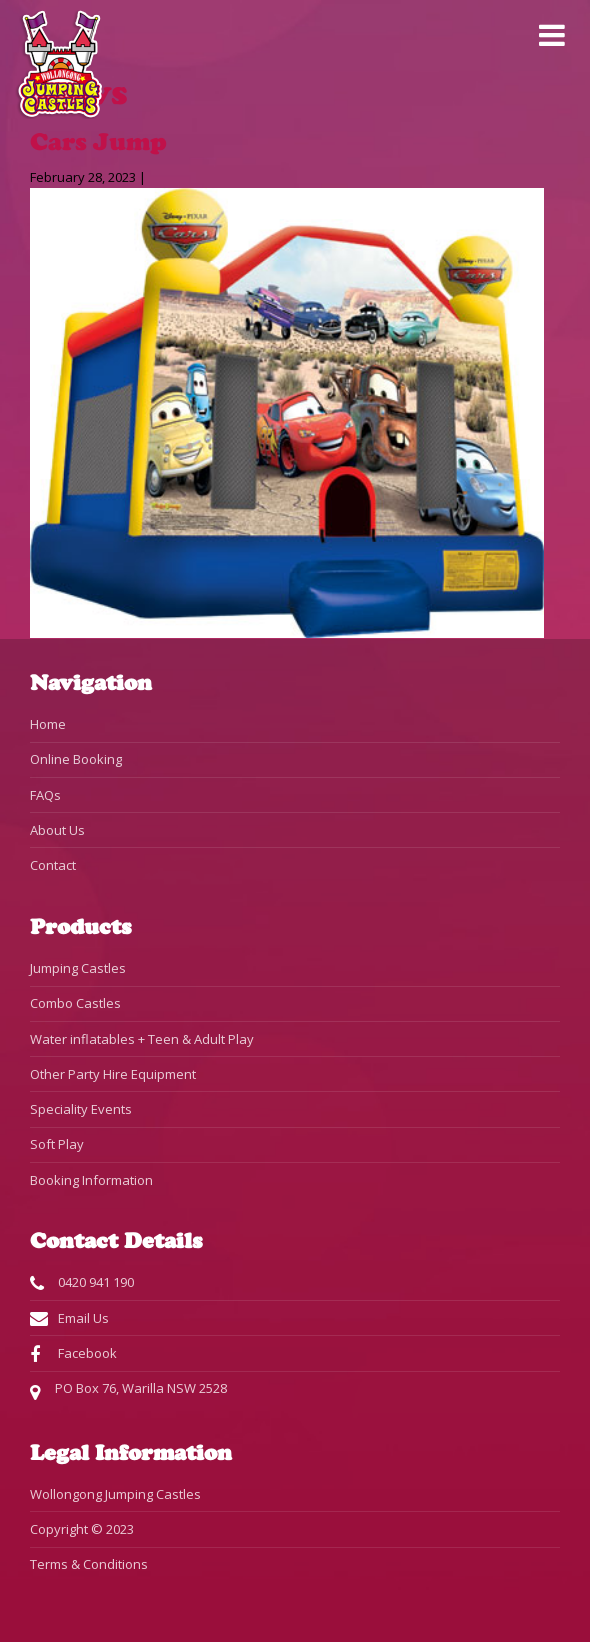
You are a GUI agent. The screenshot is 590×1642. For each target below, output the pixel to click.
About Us (57, 830)
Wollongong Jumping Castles (115, 1494)
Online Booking (76, 759)
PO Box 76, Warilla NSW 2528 (128, 1390)
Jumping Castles (78, 968)
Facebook (73, 1354)
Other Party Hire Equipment (113, 1074)
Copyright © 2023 (82, 1529)
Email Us (69, 1319)
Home (48, 724)
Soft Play (57, 1144)
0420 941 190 (82, 1283)
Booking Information (91, 1180)
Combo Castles (75, 1003)
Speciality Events (81, 1109)
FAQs (45, 795)
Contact (53, 865)
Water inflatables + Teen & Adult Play (142, 1039)
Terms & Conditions (89, 1564)
